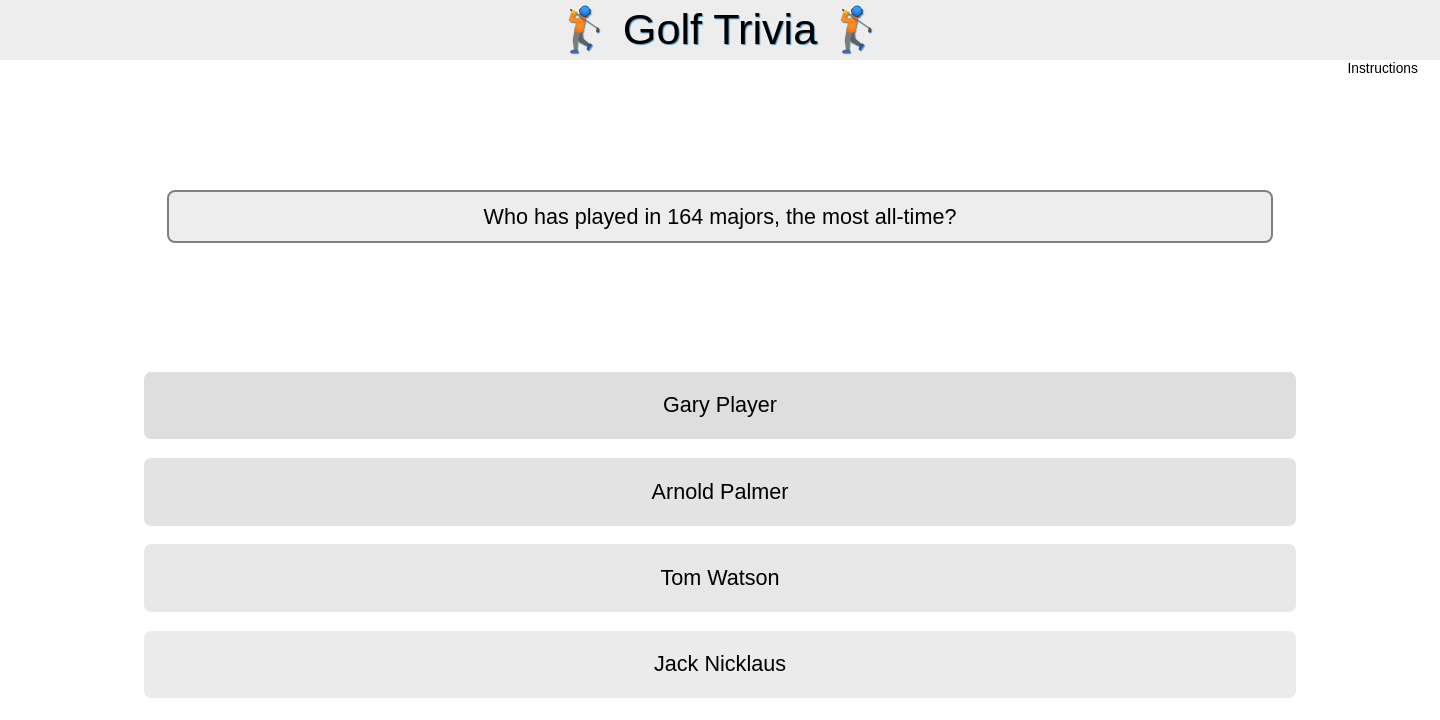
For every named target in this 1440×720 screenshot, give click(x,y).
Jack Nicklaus (720, 663)
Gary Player (720, 404)
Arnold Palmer (720, 491)
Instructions (1383, 69)
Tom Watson (719, 577)
